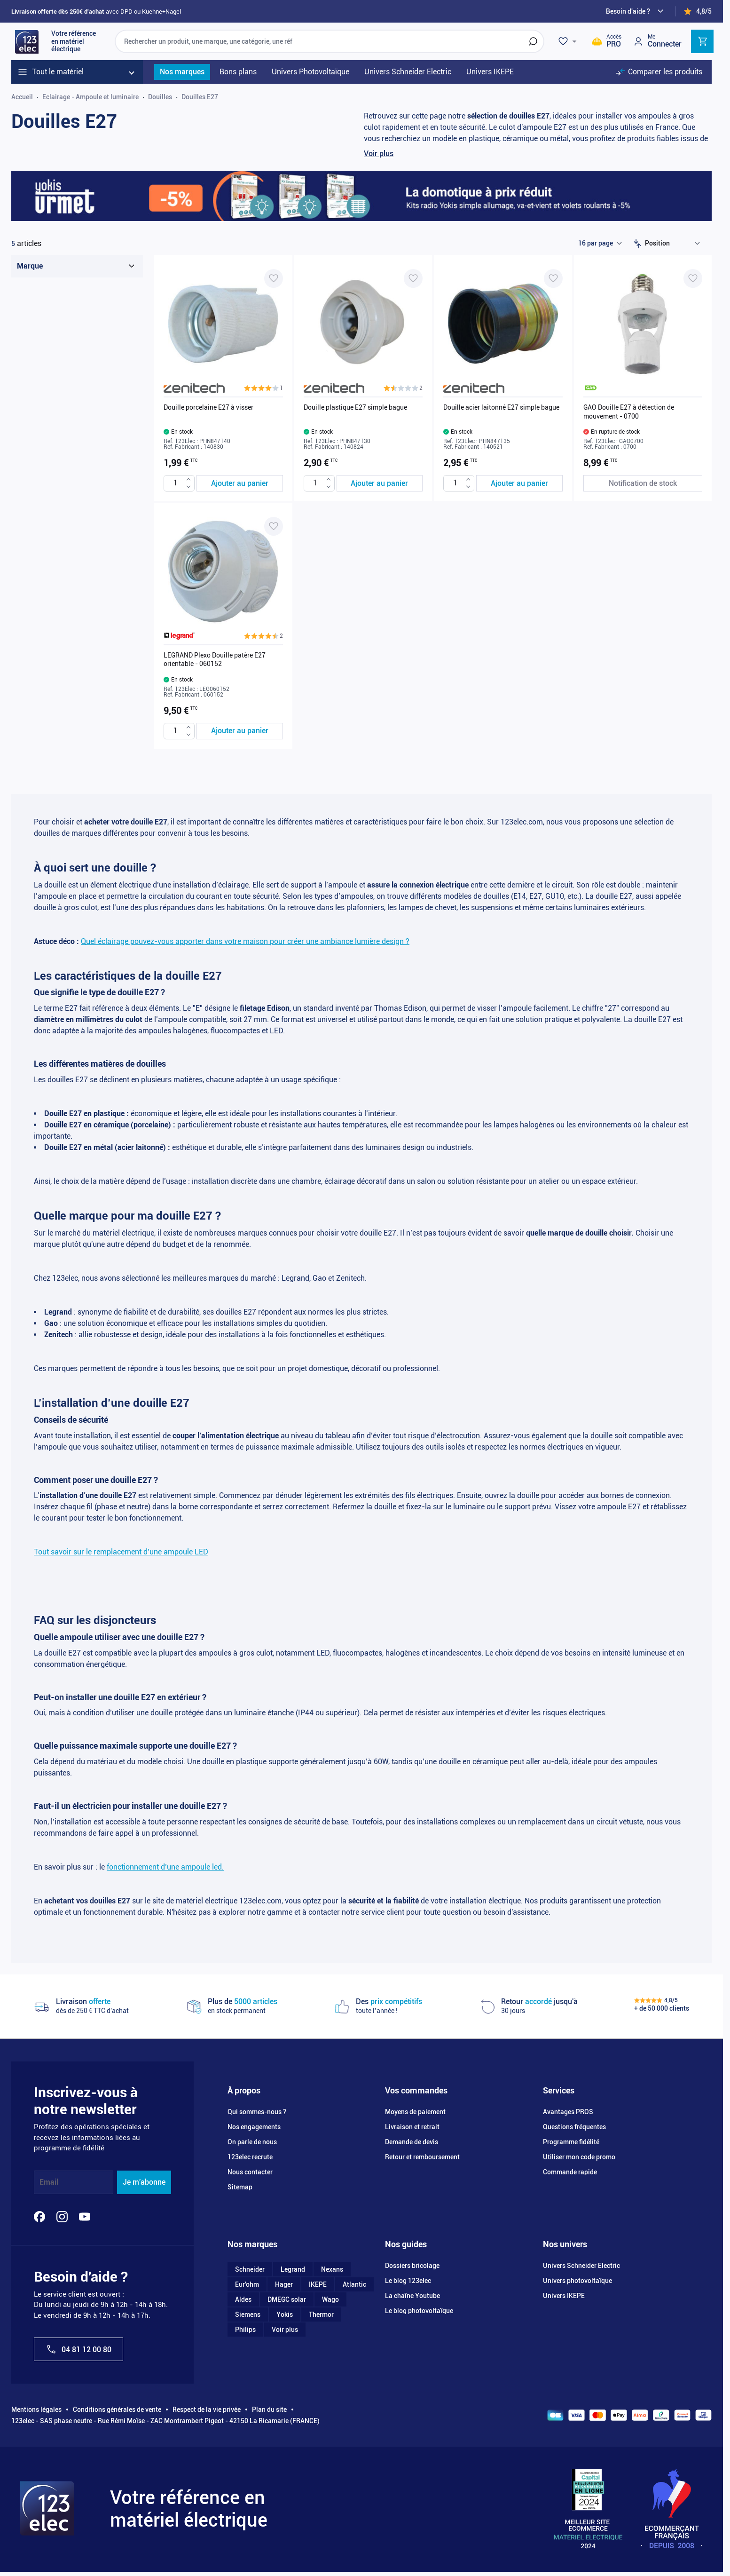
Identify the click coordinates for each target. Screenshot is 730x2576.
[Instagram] (62, 2216)
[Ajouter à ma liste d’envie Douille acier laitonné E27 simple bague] (553, 278)
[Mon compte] (657, 41)
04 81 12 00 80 (78, 2349)
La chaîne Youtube (412, 2295)
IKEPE (318, 2284)
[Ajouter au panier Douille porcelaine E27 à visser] (239, 483)
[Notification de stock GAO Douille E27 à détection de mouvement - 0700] (643, 483)
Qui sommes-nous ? (257, 2111)
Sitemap (240, 2187)
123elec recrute (250, 2157)
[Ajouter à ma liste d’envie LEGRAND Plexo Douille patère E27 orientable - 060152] (273, 526)
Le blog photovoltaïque (419, 2310)
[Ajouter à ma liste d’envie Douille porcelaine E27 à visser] (273, 278)
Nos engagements (254, 2127)
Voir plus (378, 153)
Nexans (332, 2269)
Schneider (250, 2269)
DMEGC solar (286, 2299)
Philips (245, 2329)
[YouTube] (84, 2216)
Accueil (22, 97)
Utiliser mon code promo (579, 2157)
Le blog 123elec (408, 2280)
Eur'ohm (247, 2284)
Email (48, 2182)
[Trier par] (674, 243)
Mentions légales (36, 2409)
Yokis (284, 2314)
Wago (330, 2299)
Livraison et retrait (412, 2127)
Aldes (243, 2299)
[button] (263, 388)
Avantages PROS (568, 2111)
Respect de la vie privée (207, 2409)
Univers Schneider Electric (581, 2265)
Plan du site (269, 2409)
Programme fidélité (571, 2142)
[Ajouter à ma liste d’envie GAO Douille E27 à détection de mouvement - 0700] (692, 278)
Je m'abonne (144, 2182)
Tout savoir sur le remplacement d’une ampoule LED (121, 1551)
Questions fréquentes (574, 2127)
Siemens (247, 2314)
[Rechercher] (533, 41)
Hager (284, 2284)
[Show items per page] (600, 243)
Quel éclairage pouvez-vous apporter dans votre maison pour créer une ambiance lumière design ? (245, 941)
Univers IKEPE (564, 2295)
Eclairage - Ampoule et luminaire (90, 97)
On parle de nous (252, 2142)
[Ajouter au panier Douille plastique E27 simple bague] (380, 483)
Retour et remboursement (422, 2157)
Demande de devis (411, 2142)
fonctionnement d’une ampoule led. (165, 1867)
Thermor (321, 2314)
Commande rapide (570, 2172)
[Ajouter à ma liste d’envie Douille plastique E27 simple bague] (413, 278)
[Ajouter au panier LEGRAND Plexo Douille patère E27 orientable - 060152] (239, 731)
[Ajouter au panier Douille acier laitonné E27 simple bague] (519, 483)
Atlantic (354, 2284)
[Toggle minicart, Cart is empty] (702, 41)
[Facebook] (39, 2216)
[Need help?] (636, 11)
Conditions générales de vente (117, 2409)
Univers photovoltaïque (577, 2280)
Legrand (293, 2269)
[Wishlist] (569, 41)
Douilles (160, 97)
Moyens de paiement (415, 2111)
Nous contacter (250, 2172)
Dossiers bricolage (412, 2265)
